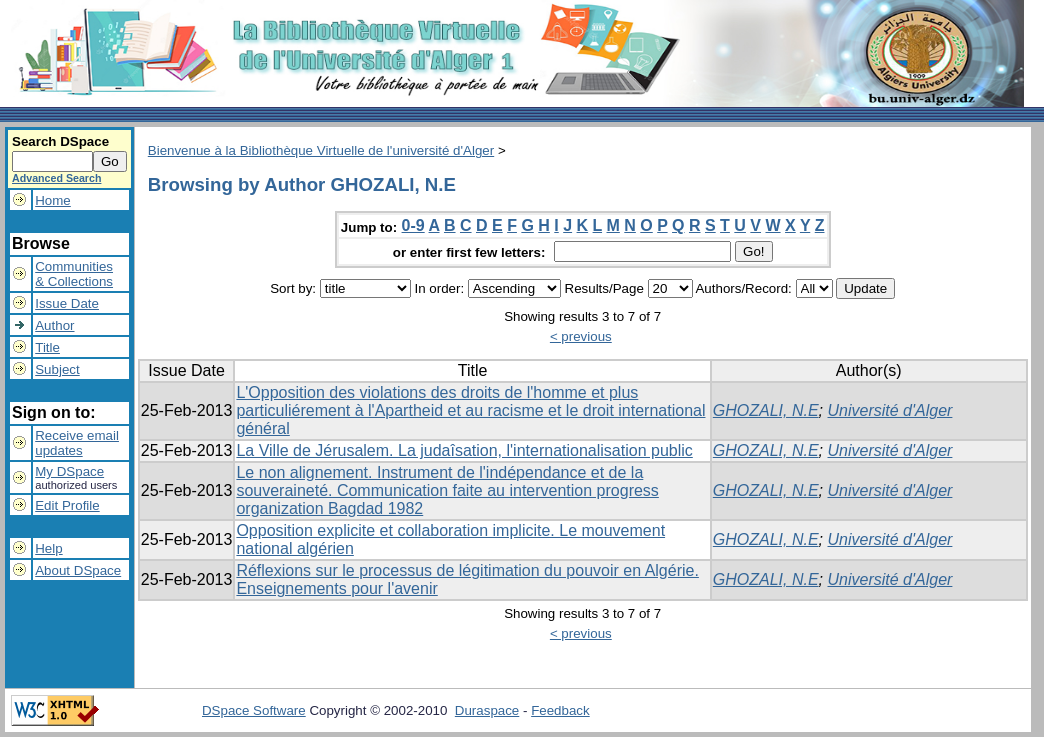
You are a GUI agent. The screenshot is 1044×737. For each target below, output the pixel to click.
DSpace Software (254, 710)
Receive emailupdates (77, 443)
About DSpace (78, 570)
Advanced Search (56, 178)
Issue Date (67, 303)
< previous (581, 336)
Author (54, 325)
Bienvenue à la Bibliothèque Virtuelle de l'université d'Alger (321, 150)
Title (47, 347)
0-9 (413, 225)
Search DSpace (60, 141)
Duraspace (487, 710)
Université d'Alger (890, 410)
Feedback (560, 710)
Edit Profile (67, 505)
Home (53, 200)
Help (48, 548)
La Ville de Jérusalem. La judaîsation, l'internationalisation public (464, 450)
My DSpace (69, 471)
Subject (57, 369)
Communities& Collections (74, 274)
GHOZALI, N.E (766, 410)
